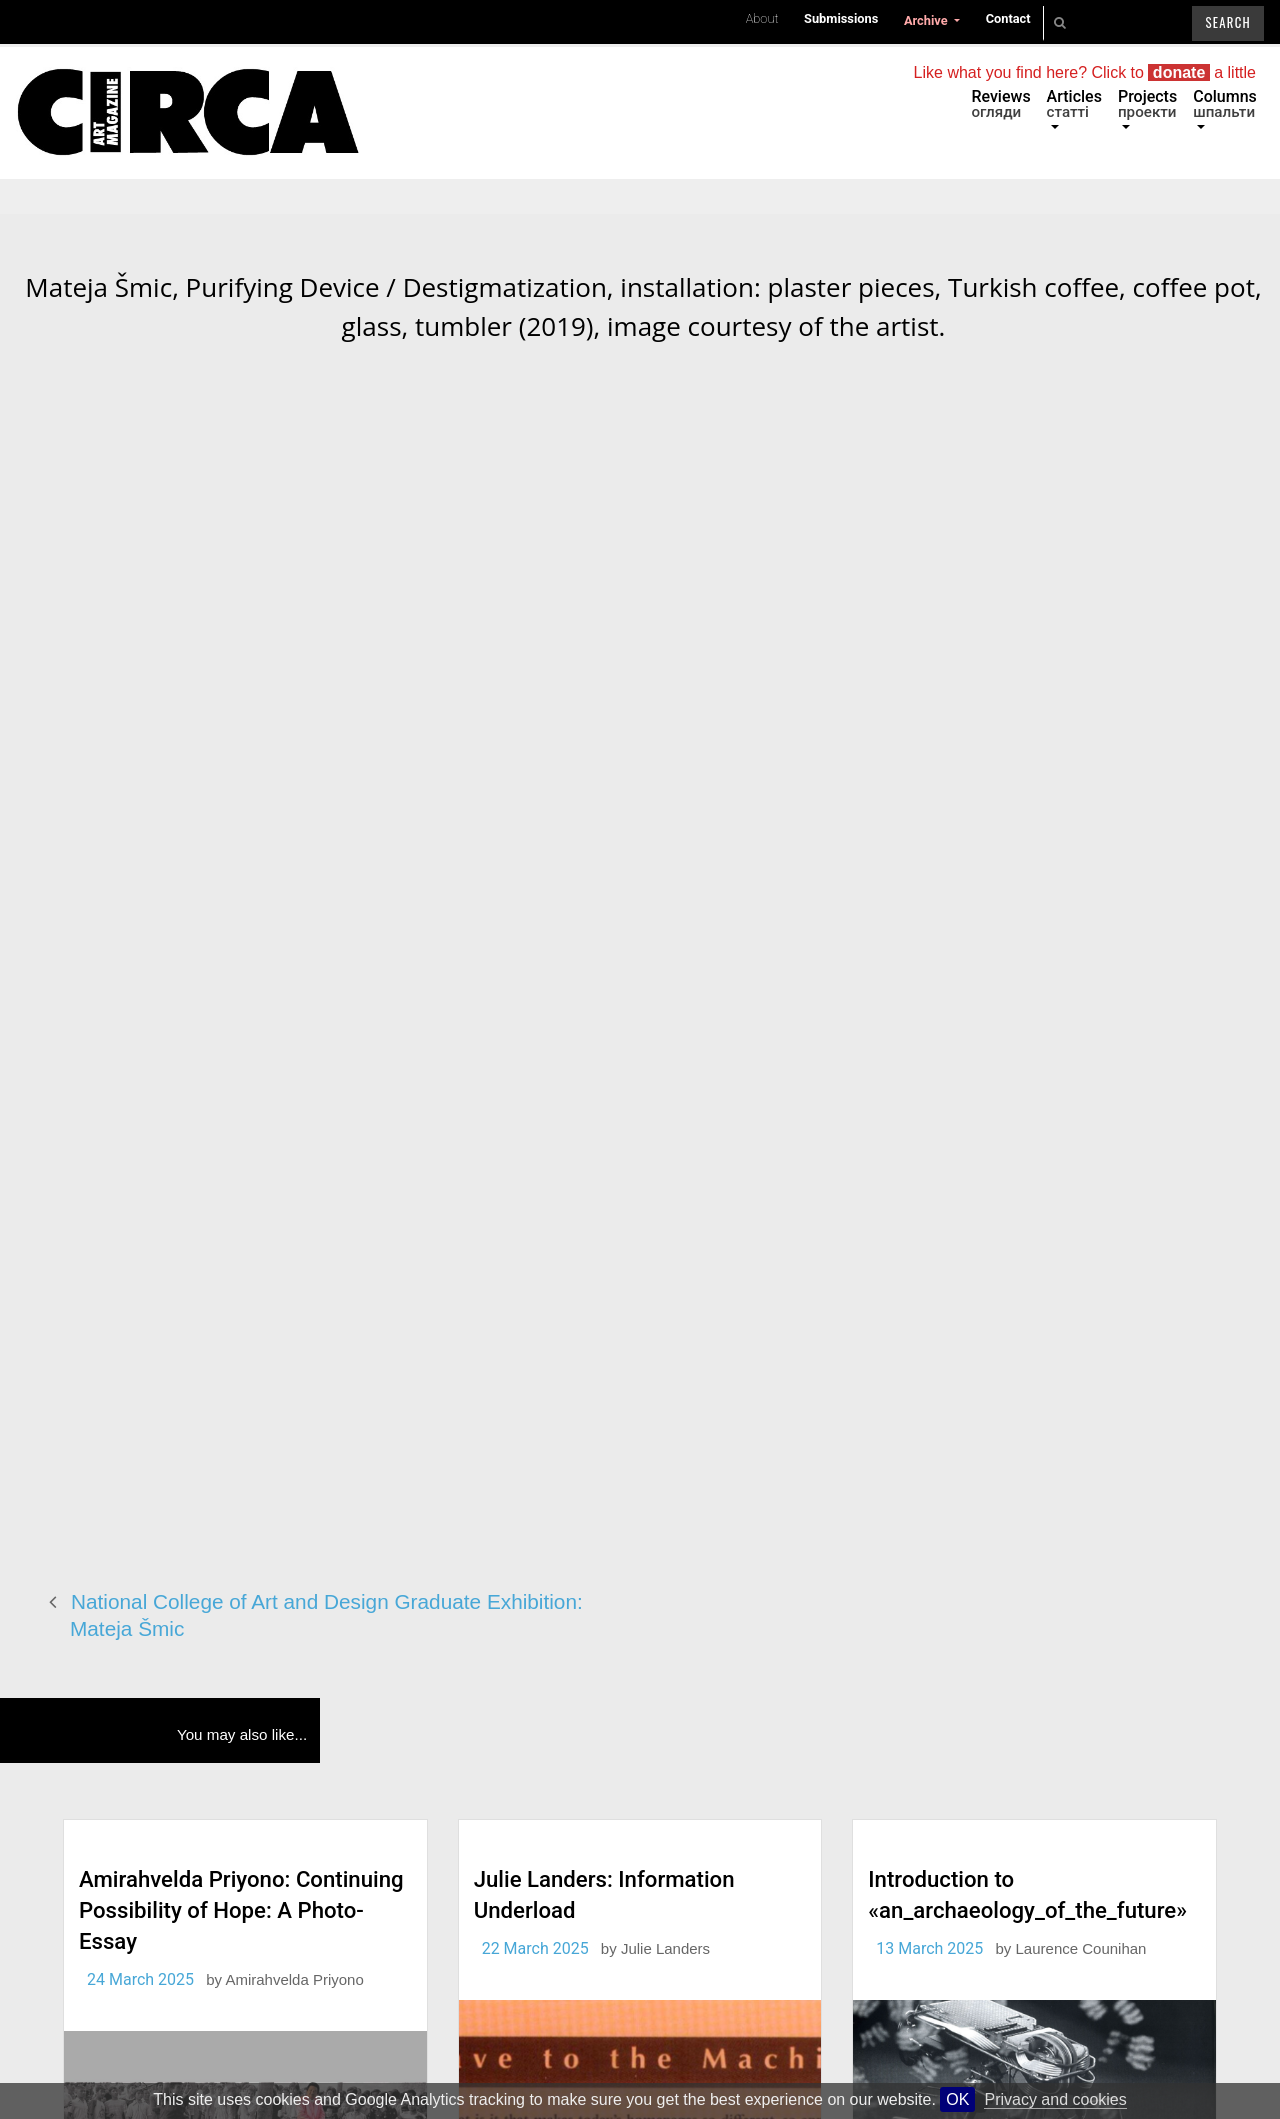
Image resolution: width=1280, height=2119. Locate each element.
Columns (1225, 104)
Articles (1074, 104)
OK (957, 2099)
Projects (1147, 104)
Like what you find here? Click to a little (1085, 72)
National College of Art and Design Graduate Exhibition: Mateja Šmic (326, 1615)
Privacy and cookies (1055, 2099)
